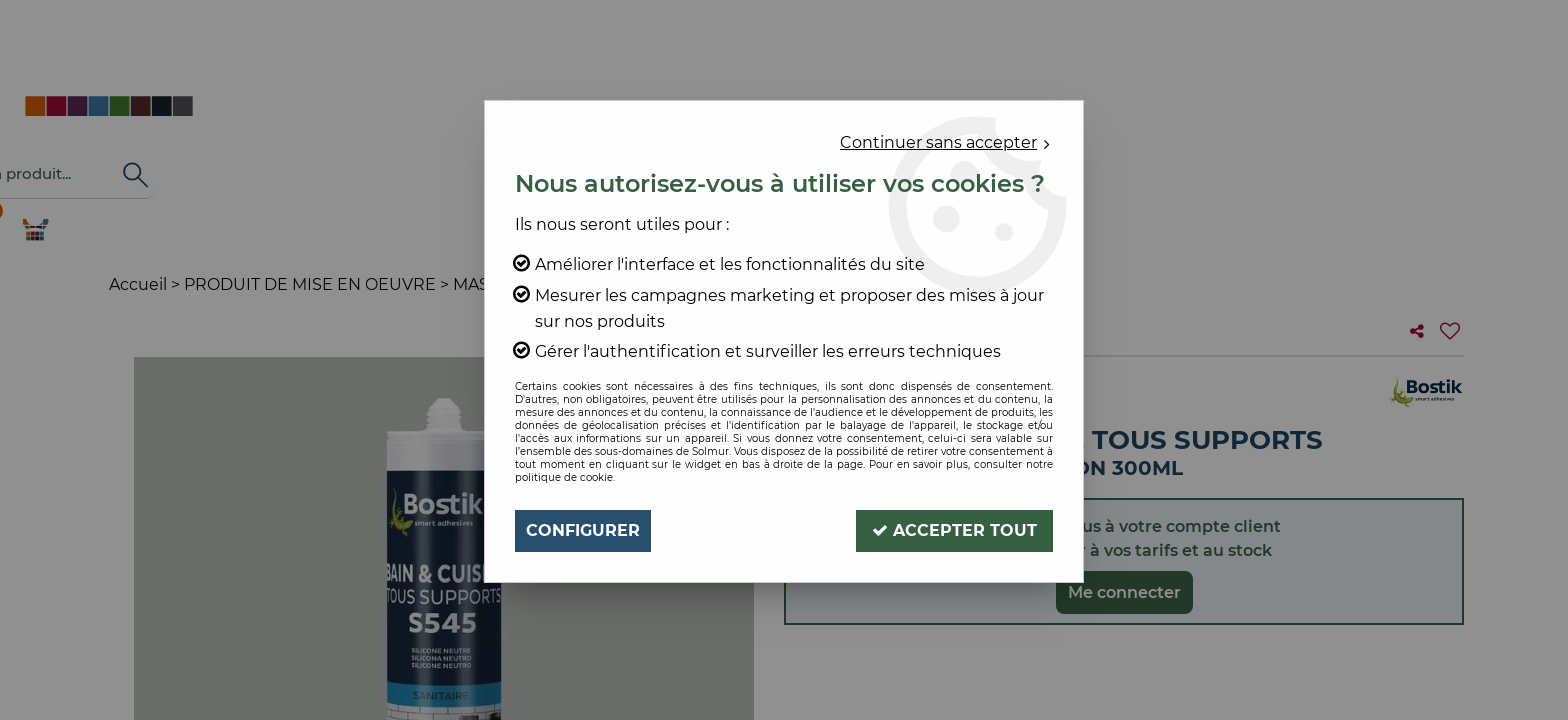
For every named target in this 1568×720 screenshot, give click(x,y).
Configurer (583, 530)
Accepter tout (954, 530)
